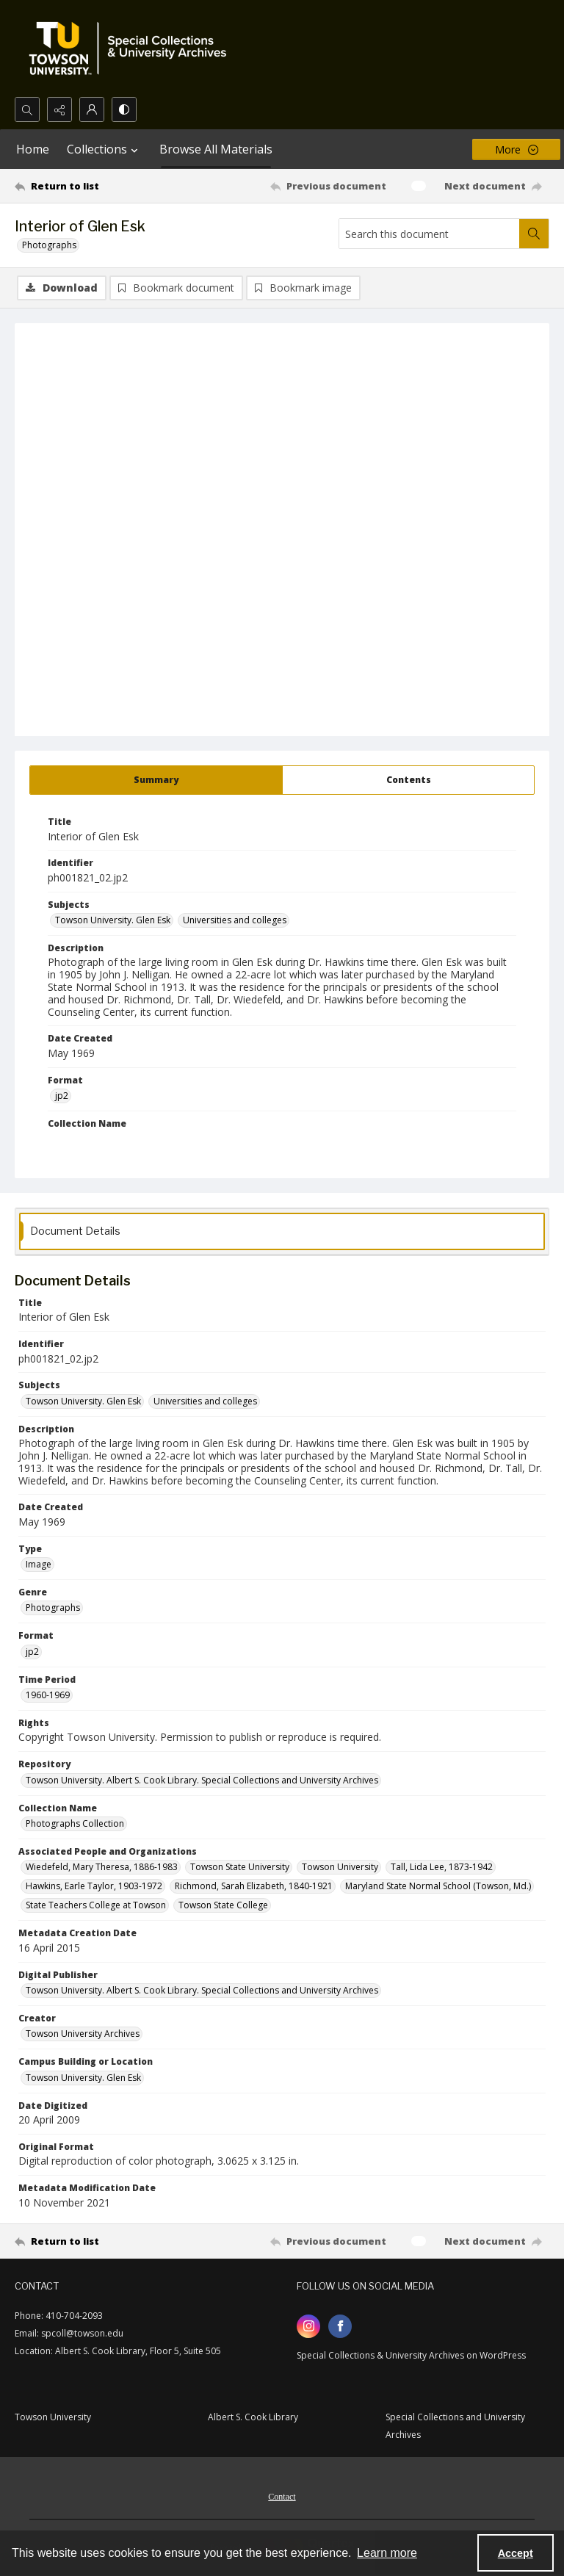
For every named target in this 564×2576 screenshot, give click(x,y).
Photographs (49, 245)
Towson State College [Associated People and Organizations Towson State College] (223, 1905)
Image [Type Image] (38, 1564)
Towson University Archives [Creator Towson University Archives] (83, 2033)
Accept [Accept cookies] (515, 2553)
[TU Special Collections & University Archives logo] (132, 48)
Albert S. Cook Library (253, 2417)
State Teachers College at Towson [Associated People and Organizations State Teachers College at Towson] (96, 1905)
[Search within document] (534, 233)
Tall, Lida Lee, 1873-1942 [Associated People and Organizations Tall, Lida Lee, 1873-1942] (442, 1867)
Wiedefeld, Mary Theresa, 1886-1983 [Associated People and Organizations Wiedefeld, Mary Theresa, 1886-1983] (102, 1867)
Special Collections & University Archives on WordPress (411, 2355)
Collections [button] (104, 149)
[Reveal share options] (59, 109)
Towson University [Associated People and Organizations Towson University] (340, 1867)
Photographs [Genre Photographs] (53, 1607)
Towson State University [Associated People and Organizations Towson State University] (239, 1867)
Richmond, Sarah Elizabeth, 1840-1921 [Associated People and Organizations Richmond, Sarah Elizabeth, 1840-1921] (254, 1886)
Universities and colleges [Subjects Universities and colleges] (234, 920)
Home (32, 149)
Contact (281, 2497)
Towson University (53, 2417)
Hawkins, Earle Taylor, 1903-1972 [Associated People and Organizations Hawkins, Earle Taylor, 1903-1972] (94, 1886)
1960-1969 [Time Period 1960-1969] (48, 1695)
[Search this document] (429, 233)
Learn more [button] (387, 2553)
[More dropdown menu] (516, 149)
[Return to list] (84, 186)
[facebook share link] (340, 2326)
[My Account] (92, 109)
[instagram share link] (308, 2326)
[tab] (156, 780)
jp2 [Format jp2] (61, 1095)
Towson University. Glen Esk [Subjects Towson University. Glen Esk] (112, 920)
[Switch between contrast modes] (124, 109)
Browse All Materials (215, 149)
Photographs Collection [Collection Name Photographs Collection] (75, 1823)
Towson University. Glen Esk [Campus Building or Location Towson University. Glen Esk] (83, 2077)
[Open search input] (27, 109)
